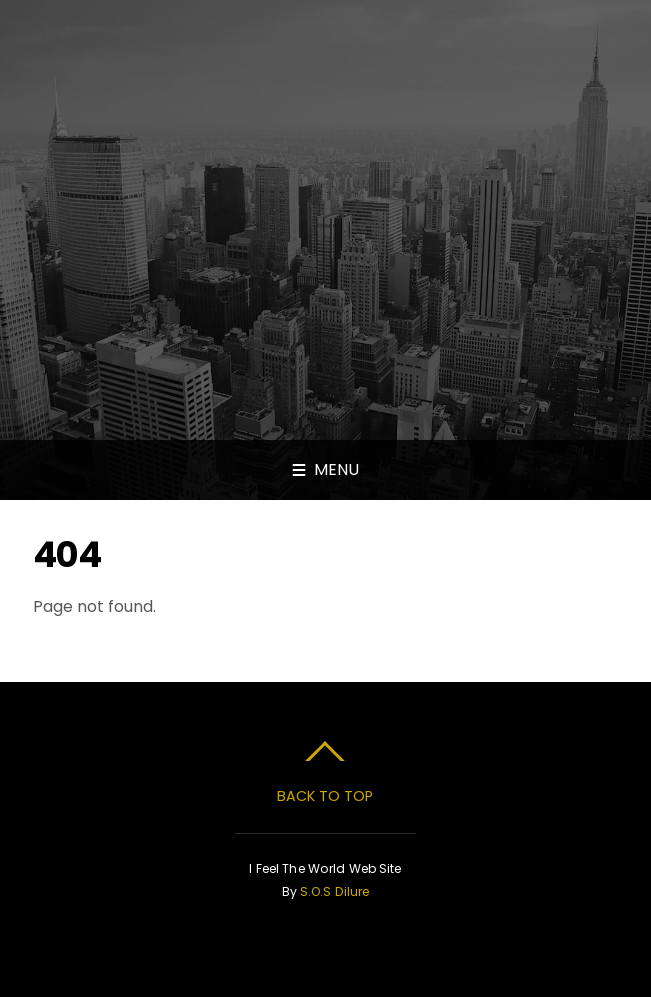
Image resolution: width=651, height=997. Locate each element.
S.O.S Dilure (334, 891)
